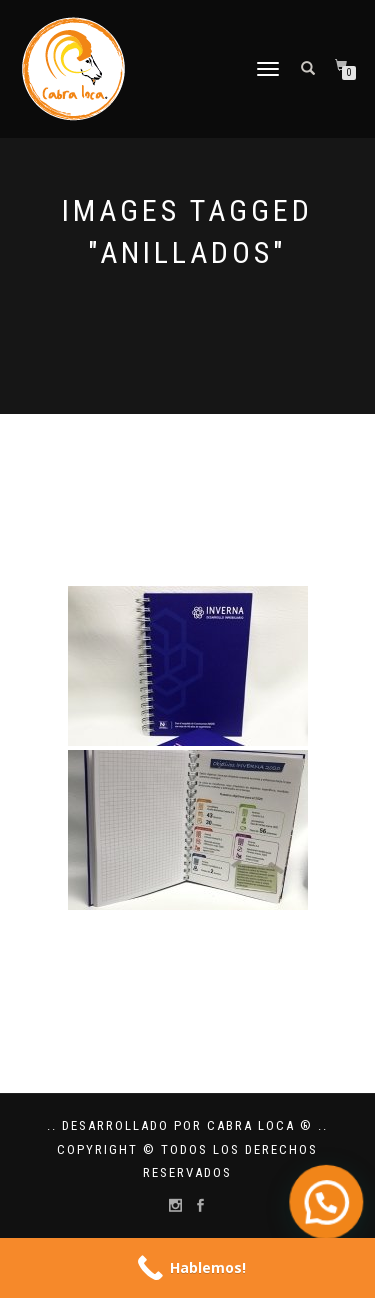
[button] (331, 1217)
